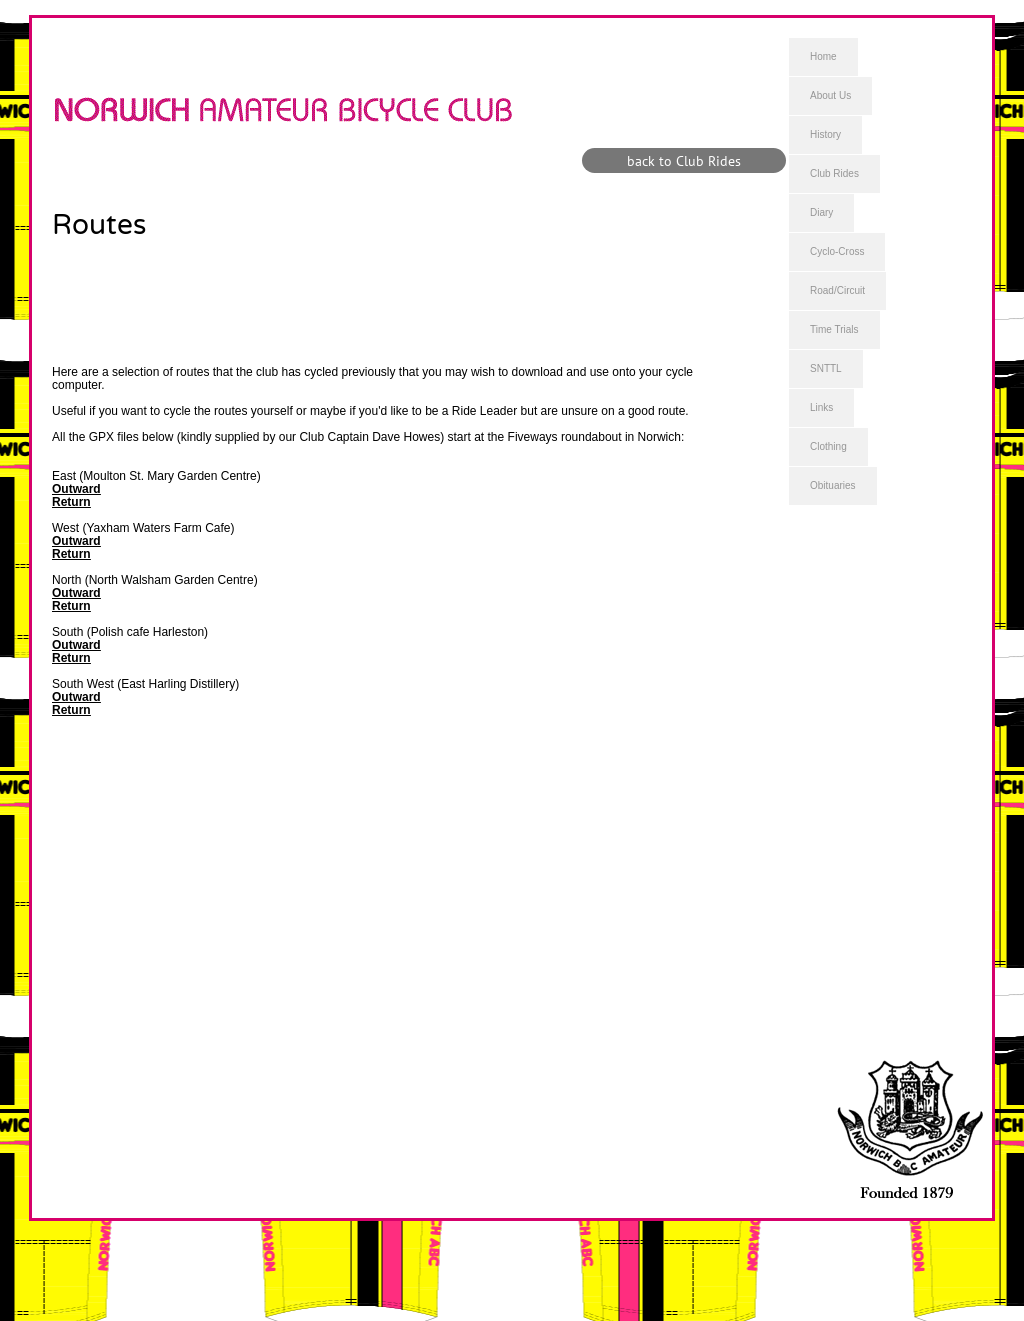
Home (823, 56)
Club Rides (834, 173)
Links (821, 407)
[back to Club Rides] (684, 160)
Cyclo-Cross (837, 251)
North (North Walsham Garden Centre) (155, 580)
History (825, 134)
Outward (76, 489)
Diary (821, 212)
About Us (830, 95)
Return (71, 502)
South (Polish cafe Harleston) (130, 632)
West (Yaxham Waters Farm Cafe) (143, 528)
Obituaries (833, 485)
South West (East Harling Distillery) (145, 684)
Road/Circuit (837, 290)
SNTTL (826, 368)
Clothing (828, 446)
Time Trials (834, 329)
